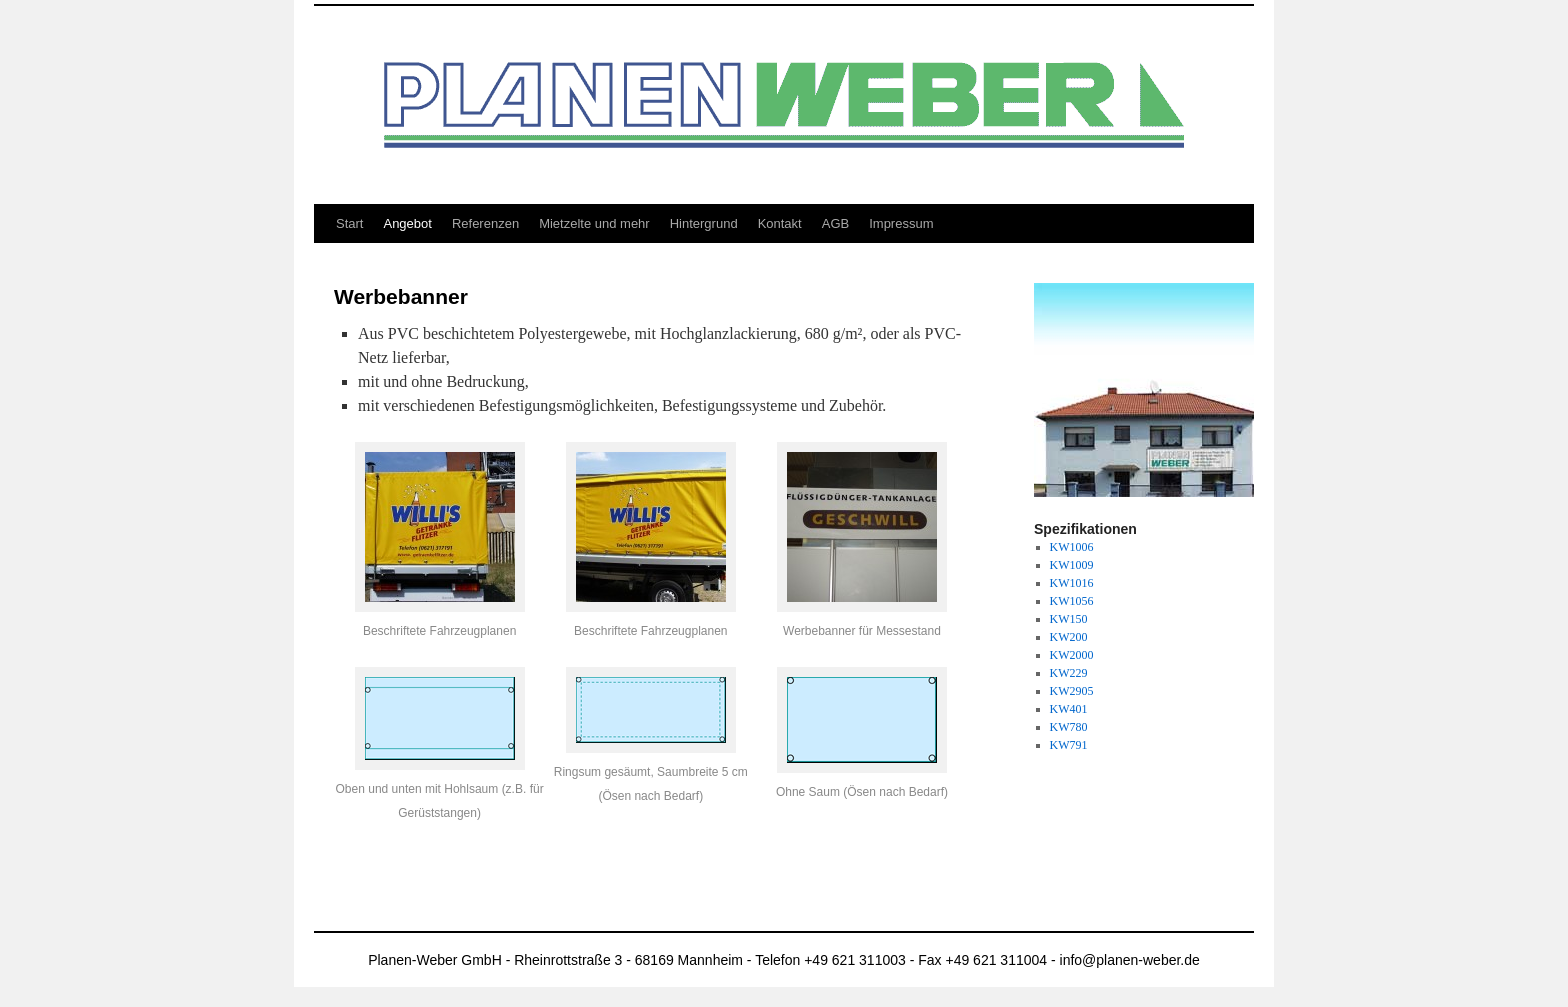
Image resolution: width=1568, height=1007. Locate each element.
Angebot (407, 223)
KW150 (1069, 619)
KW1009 (1072, 565)
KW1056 (1072, 601)
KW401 (1069, 709)
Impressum (901, 223)
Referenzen (485, 223)
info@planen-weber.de (1130, 960)
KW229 (1069, 673)
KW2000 (1072, 655)
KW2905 (1072, 691)
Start (349, 223)
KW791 (1069, 745)
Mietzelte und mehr (594, 223)
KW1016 (1072, 583)
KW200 (1069, 637)
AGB (835, 223)
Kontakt (780, 223)
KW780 (1069, 727)
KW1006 (1072, 547)
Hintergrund (704, 223)
